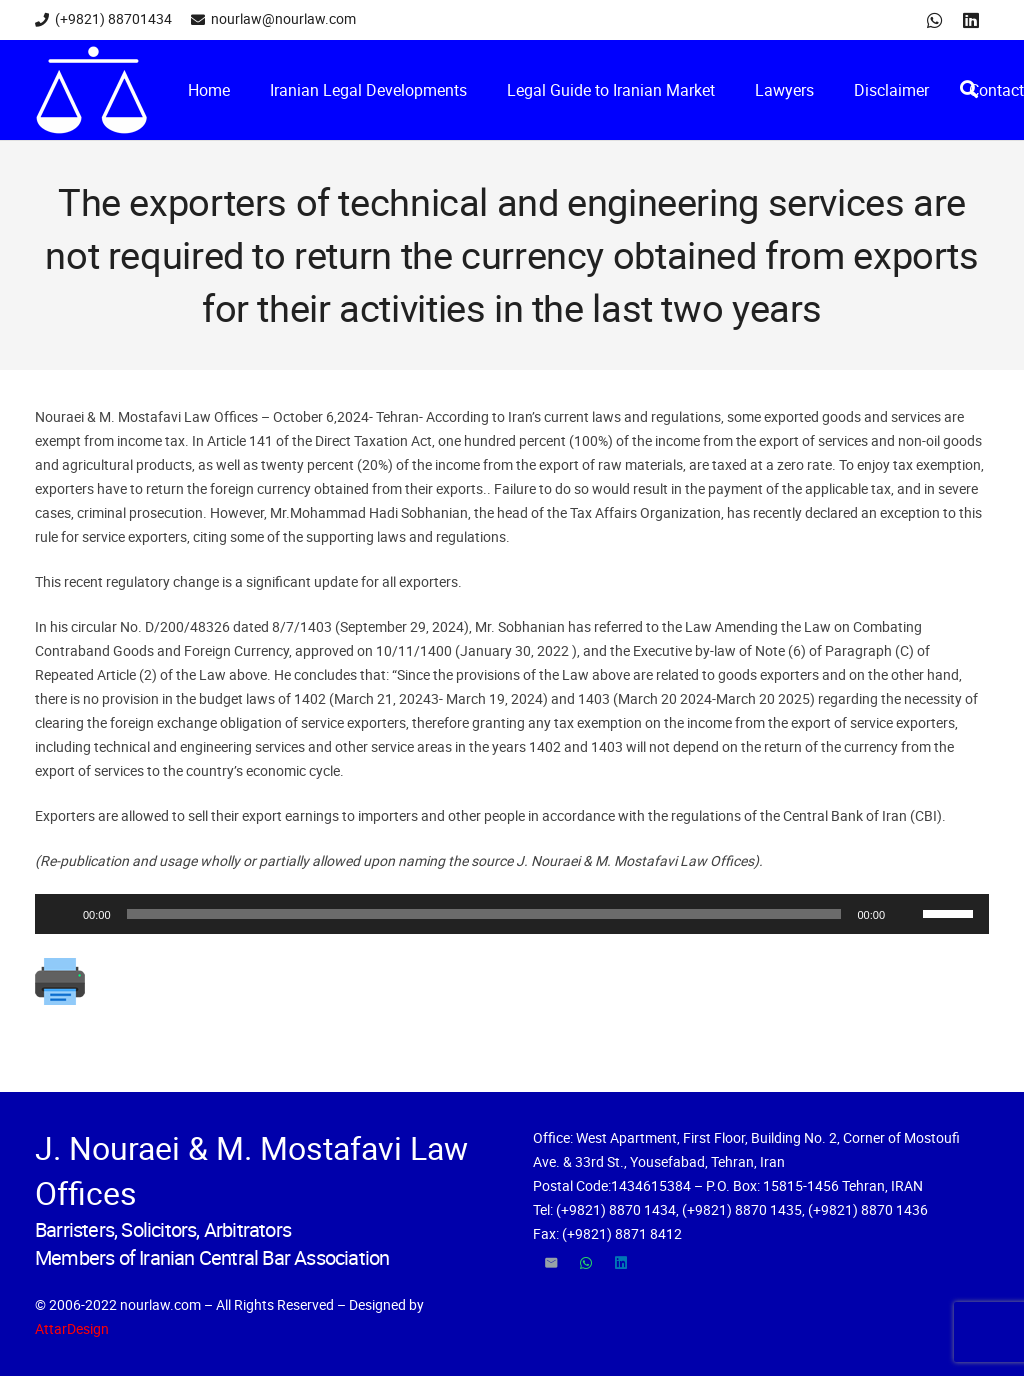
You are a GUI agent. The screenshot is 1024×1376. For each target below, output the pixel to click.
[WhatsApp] (935, 20)
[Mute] (907, 914)
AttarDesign (72, 1328)
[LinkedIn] (971, 20)
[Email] (550, 1263)
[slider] (484, 914)
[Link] (91, 90)
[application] (512, 914)
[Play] (61, 914)
